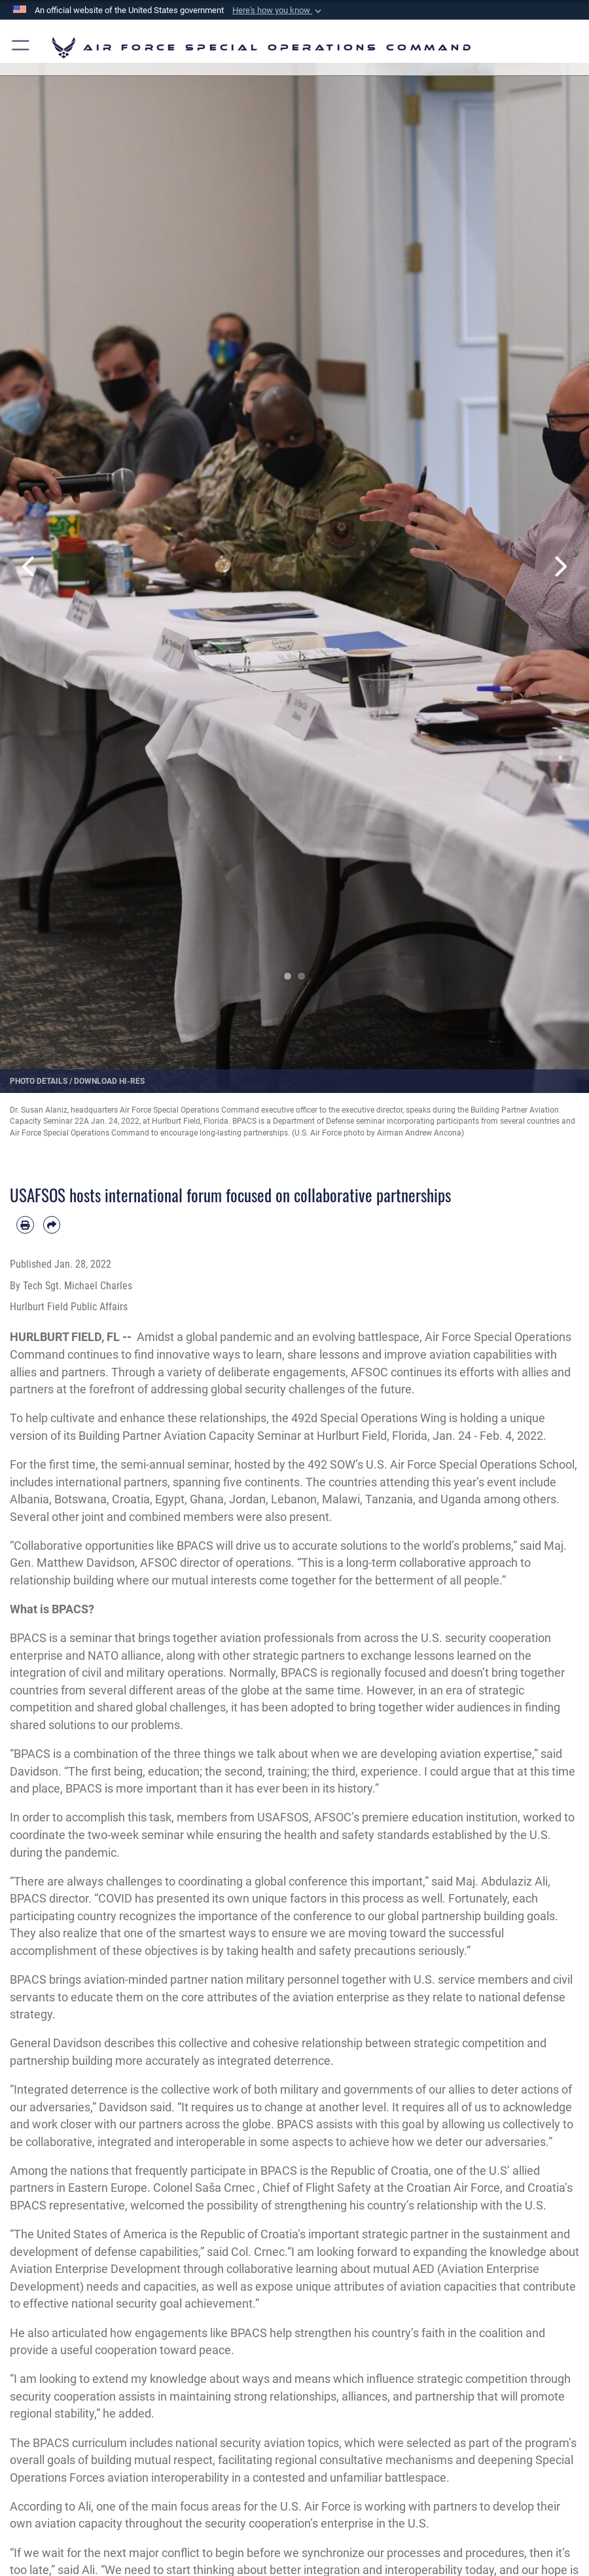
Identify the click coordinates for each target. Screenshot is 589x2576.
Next (559, 566)
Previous (29, 566)
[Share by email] (52, 1225)
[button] (278, 10)
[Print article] (25, 1225)
